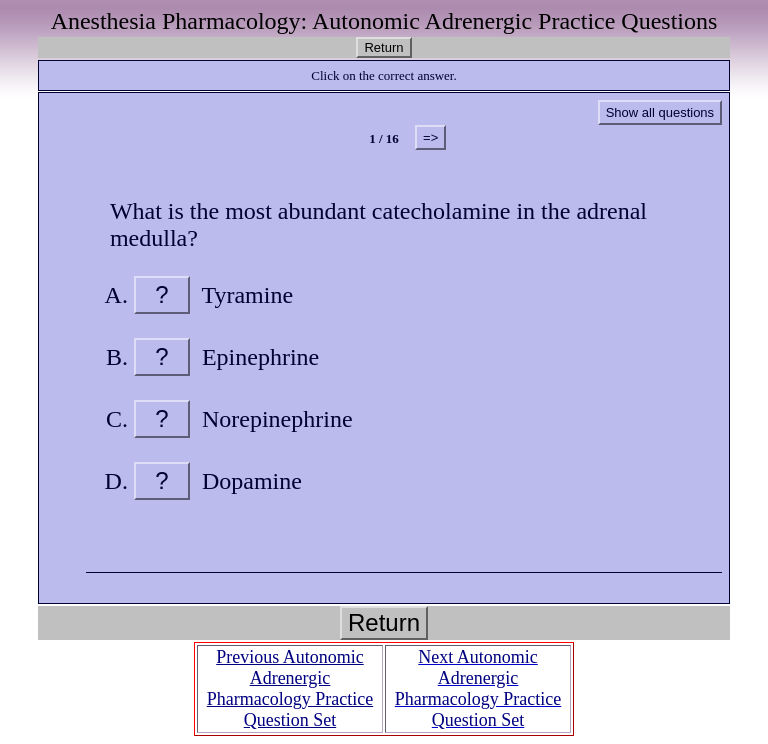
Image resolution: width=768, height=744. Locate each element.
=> (430, 137)
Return (383, 47)
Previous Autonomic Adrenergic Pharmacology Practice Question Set (290, 688)
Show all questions (660, 112)
